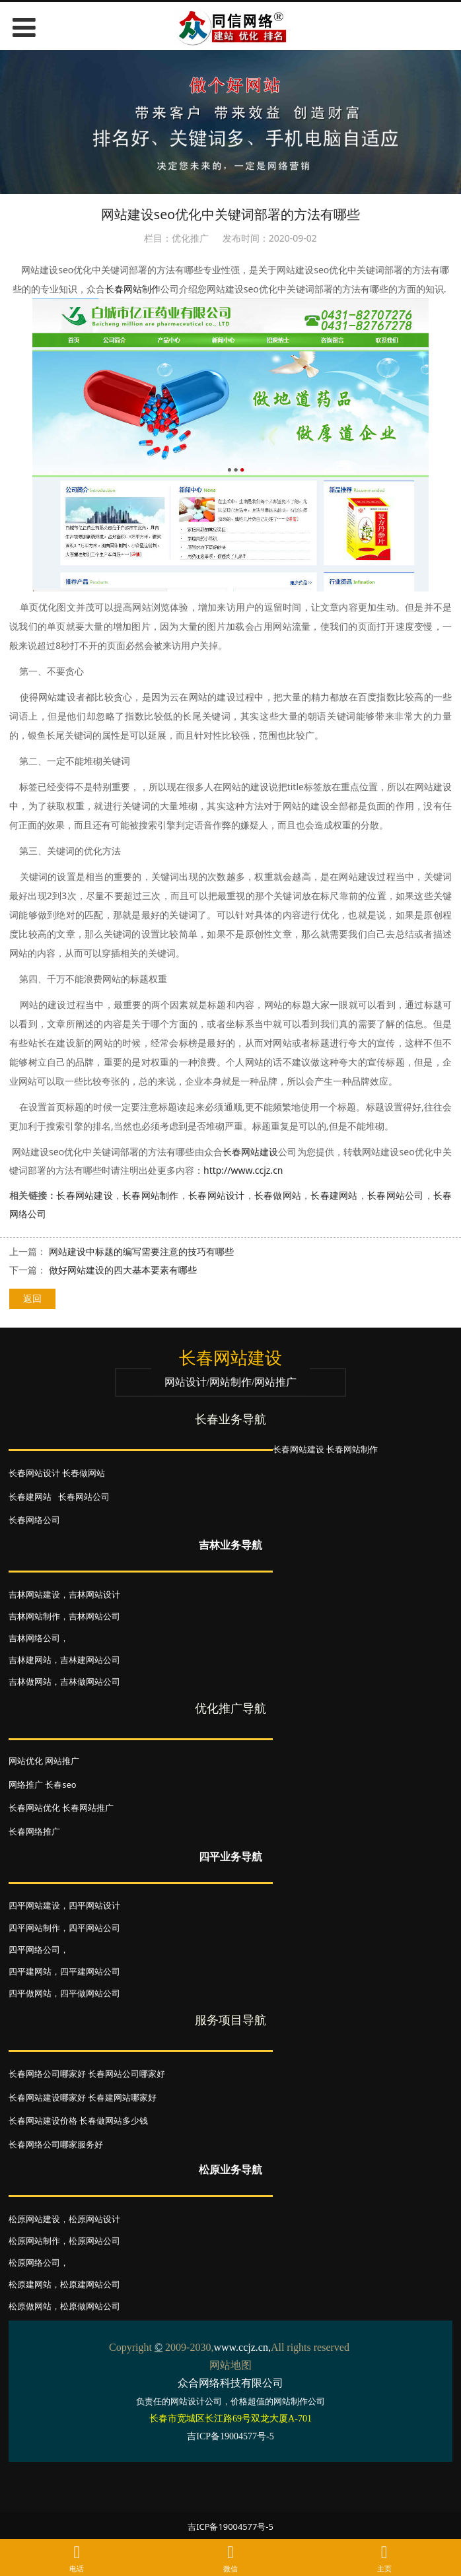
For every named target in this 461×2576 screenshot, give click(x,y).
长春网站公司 (395, 1195)
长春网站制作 (132, 289)
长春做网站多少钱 (113, 2120)
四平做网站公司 (90, 1993)
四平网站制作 (34, 1928)
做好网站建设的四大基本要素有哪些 (123, 1270)
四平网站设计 (94, 1905)
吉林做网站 (30, 1681)
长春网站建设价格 (43, 2120)
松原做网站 (30, 2306)
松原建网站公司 (90, 2284)
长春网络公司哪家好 (47, 2074)
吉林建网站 (30, 1660)
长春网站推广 (88, 1807)
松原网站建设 (34, 2219)
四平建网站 (30, 1971)
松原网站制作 (34, 2241)
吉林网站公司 (94, 1616)
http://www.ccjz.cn (243, 1170)
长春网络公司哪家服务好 (56, 2144)
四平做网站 (30, 1993)
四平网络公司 (34, 1949)
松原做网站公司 (90, 2306)
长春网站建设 (251, 1151)
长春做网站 (277, 1195)
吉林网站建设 (34, 1594)
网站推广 (62, 1761)
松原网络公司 (34, 2262)
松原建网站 (30, 2284)
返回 (32, 1298)
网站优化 (26, 1761)
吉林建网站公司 (90, 1660)
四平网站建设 (34, 1905)
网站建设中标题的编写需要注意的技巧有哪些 (141, 1251)
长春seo (60, 1784)
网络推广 (26, 1784)
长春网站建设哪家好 (47, 2097)
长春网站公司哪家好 (126, 2074)
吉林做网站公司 (90, 1681)
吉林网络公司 (34, 1638)
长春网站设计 (216, 1195)
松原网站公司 (94, 2241)
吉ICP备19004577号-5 (230, 2526)
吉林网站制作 (34, 1616)
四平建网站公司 (90, 1971)
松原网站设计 (94, 2219)
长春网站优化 (34, 1807)
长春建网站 (333, 1195)
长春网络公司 (34, 1520)
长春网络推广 (34, 1831)
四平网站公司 (94, 1928)
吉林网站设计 (94, 1594)
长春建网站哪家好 (122, 2097)
